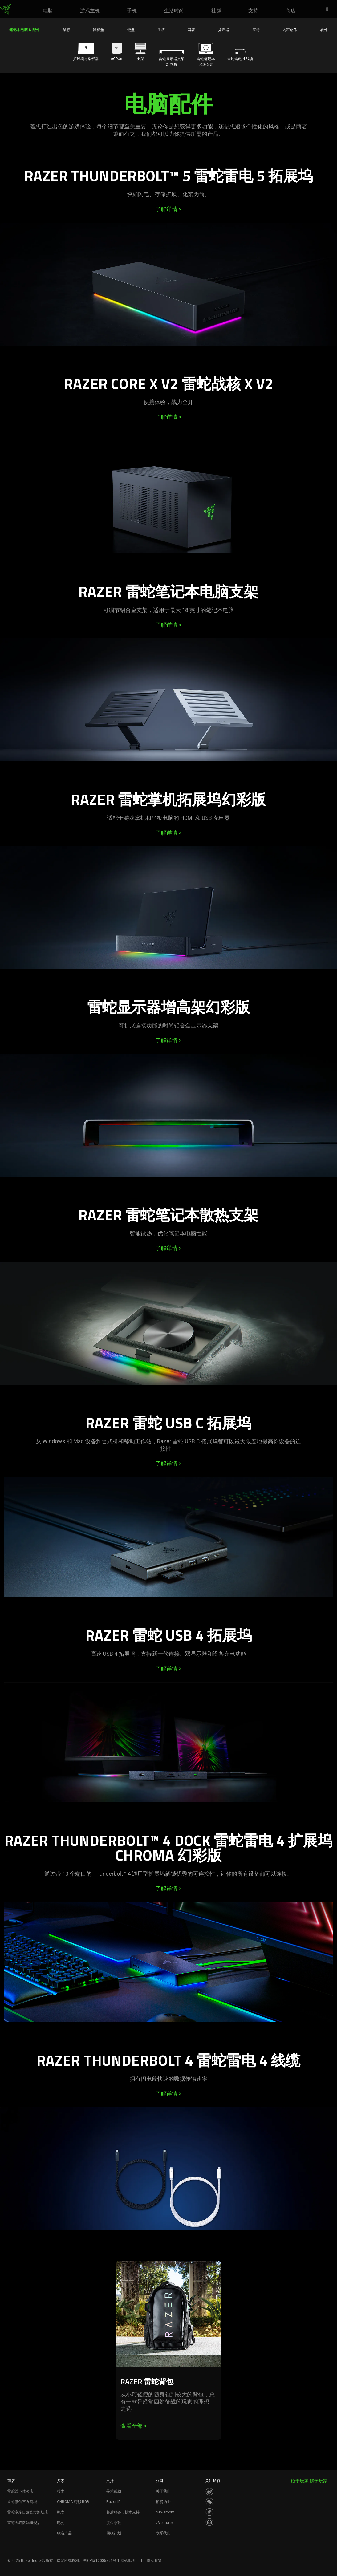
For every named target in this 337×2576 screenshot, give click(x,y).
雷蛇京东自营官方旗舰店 (27, 2512)
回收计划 (113, 2533)
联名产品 (64, 2533)
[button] (329, 9)
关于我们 (163, 2491)
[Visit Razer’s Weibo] (209, 2491)
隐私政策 (154, 2560)
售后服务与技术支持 (123, 2512)
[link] (5, 9)
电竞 (60, 2523)
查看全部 (133, 2426)
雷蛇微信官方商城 (22, 2502)
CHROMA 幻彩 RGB (73, 2502)
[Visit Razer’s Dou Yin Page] (209, 2512)
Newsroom (165, 2512)
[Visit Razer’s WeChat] (209, 2501)
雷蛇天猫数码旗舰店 (24, 2523)
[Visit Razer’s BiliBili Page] (209, 2522)
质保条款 (113, 2523)
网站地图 (127, 2560)
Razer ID (113, 2502)
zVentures (165, 2523)
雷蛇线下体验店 (20, 2491)
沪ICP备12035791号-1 (101, 2560)
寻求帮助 (113, 2491)
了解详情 (168, 209)
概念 (60, 2512)
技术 (60, 2491)
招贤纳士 (163, 2502)
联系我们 (163, 2533)
